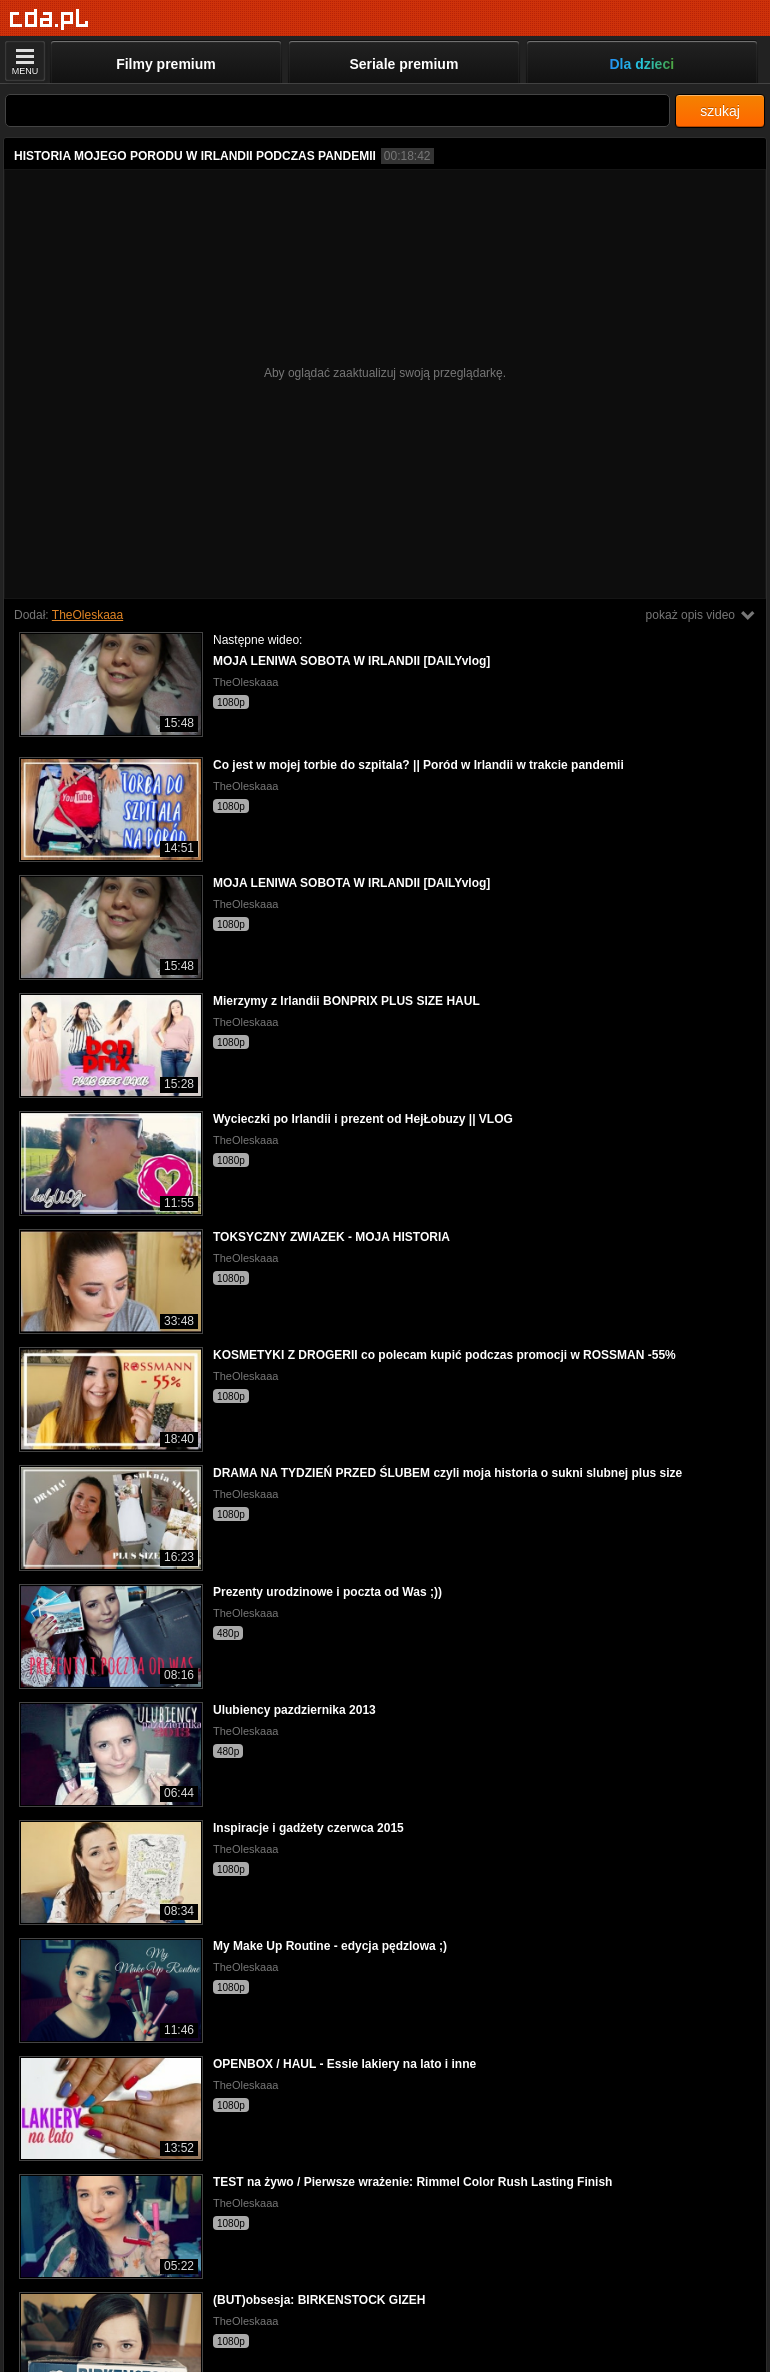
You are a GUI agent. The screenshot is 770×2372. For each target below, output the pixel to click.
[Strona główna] (49, 19)
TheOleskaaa (87, 615)
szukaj (720, 111)
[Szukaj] (337, 110)
